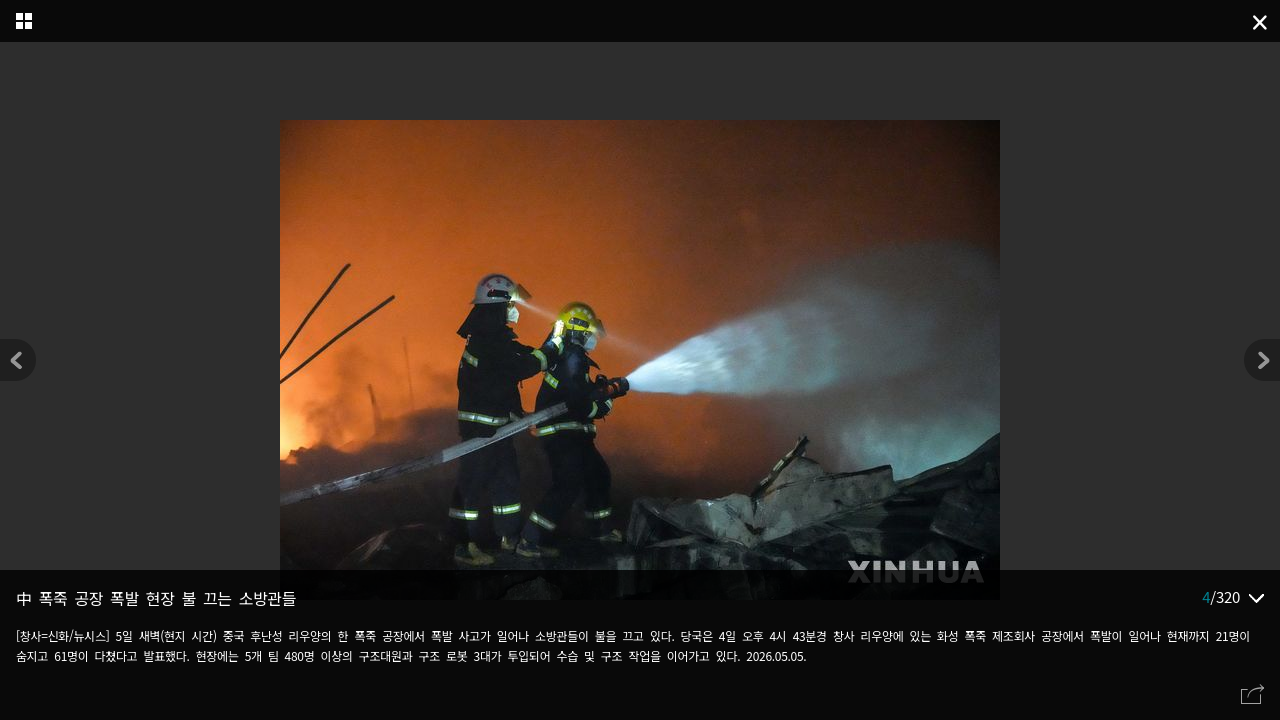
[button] (1262, 360)
